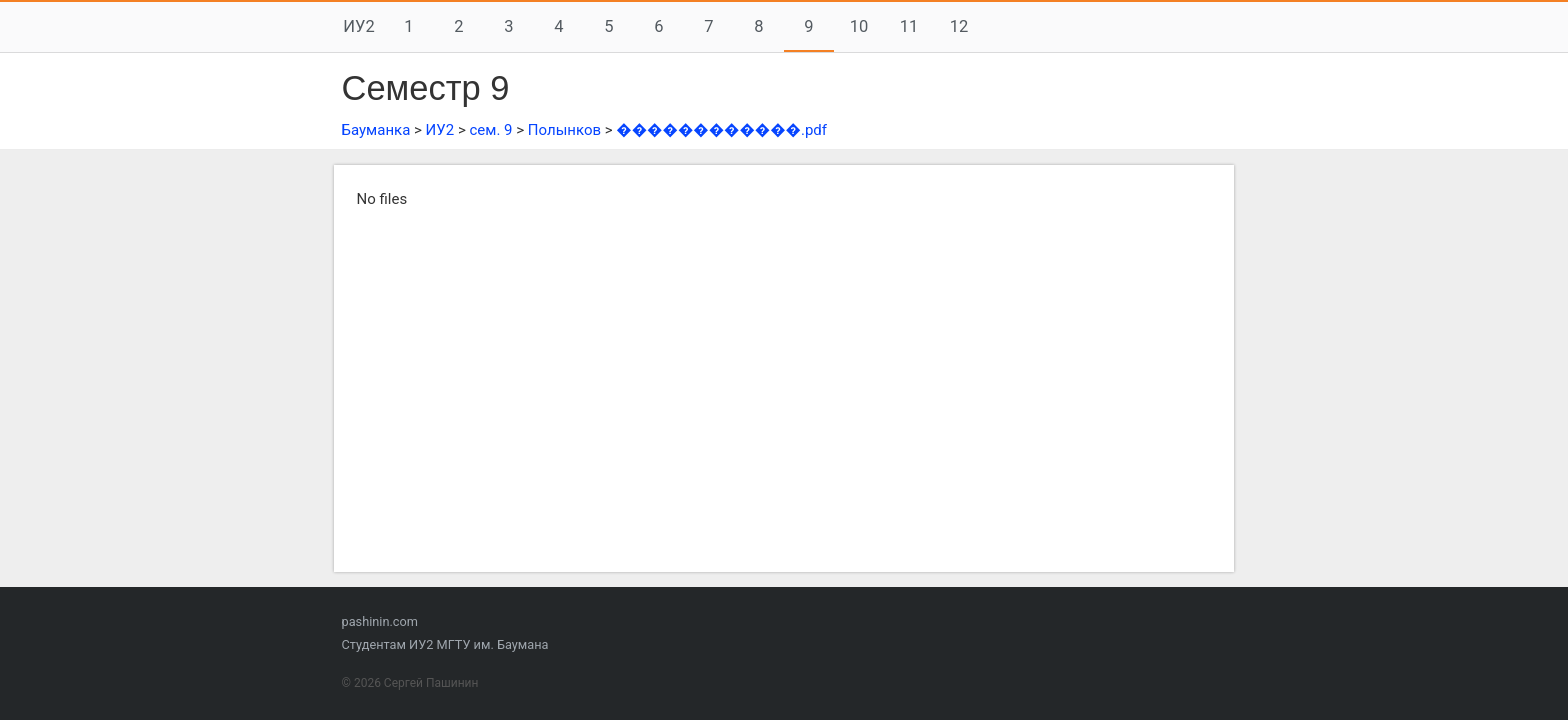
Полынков (564, 130)
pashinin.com (380, 621)
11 (909, 26)
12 (959, 26)
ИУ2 (358, 26)
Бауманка (376, 130)
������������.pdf (721, 130)
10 (859, 26)
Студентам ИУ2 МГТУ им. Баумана (445, 644)
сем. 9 (490, 130)
